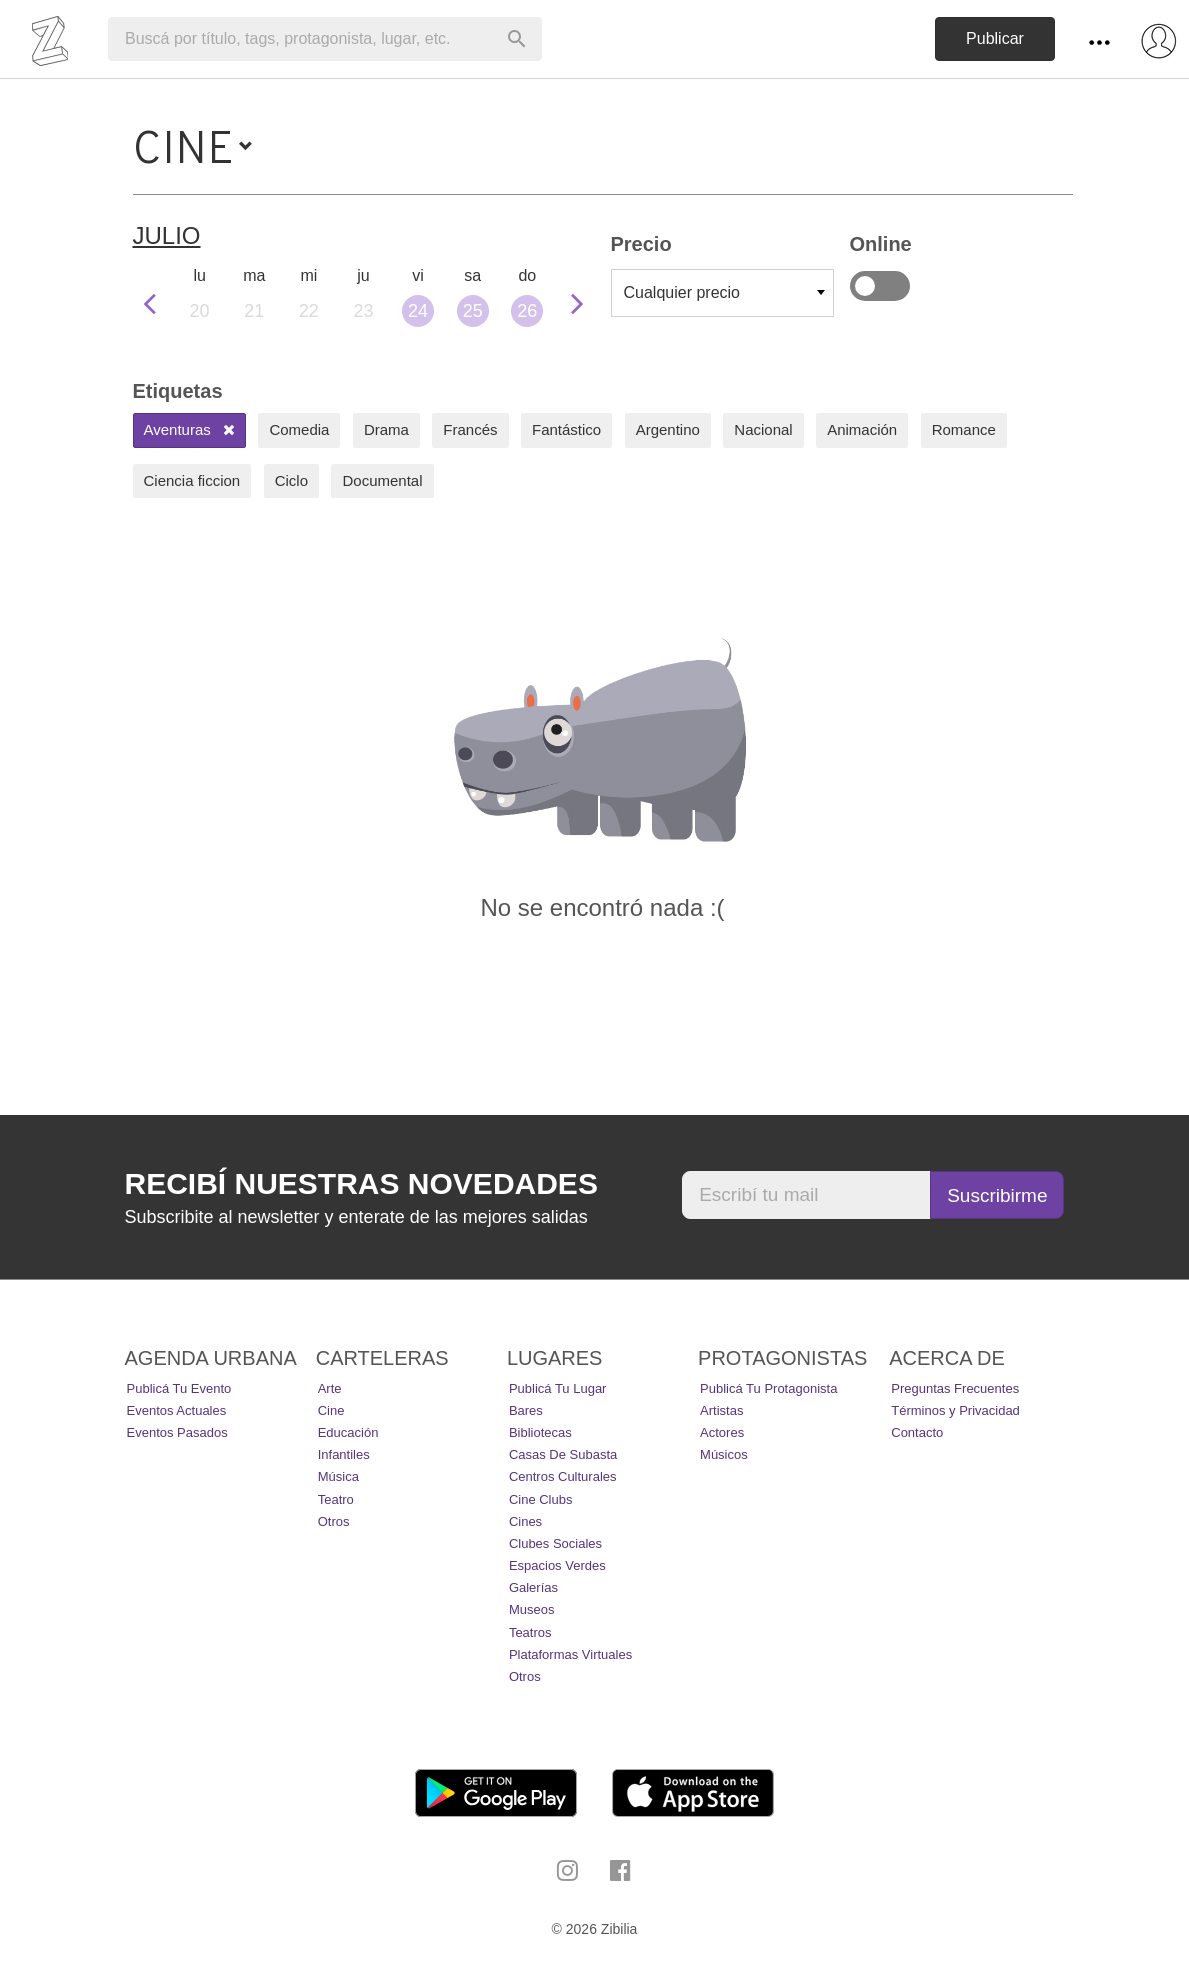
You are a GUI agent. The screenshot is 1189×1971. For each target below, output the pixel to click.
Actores (722, 1432)
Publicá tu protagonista (768, 1388)
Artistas (721, 1410)
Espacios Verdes (557, 1565)
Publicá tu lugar (558, 1388)
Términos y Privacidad (955, 1410)
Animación (862, 429)
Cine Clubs (541, 1499)
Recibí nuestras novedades (361, 1183)
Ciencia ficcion (192, 480)
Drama (386, 429)
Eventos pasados (177, 1432)
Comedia (299, 429)
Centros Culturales (563, 1476)
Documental (382, 480)
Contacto (917, 1432)
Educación (348, 1432)
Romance (964, 429)
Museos (532, 1609)
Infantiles (344, 1454)
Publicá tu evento (179, 1388)
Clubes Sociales (555, 1543)
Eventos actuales (177, 1410)
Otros (334, 1521)
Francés (470, 429)
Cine (331, 1410)
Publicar (995, 38)
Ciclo (291, 480)
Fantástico (566, 429)
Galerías (533, 1587)
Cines (525, 1521)
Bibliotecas (540, 1432)
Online (880, 286)
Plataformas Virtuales (570, 1654)
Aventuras (189, 429)
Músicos (724, 1454)
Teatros (530, 1632)
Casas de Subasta (563, 1454)
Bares (526, 1410)
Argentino (668, 429)
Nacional (763, 429)
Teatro (336, 1499)
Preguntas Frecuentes (955, 1388)
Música (338, 1476)
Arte (330, 1388)
